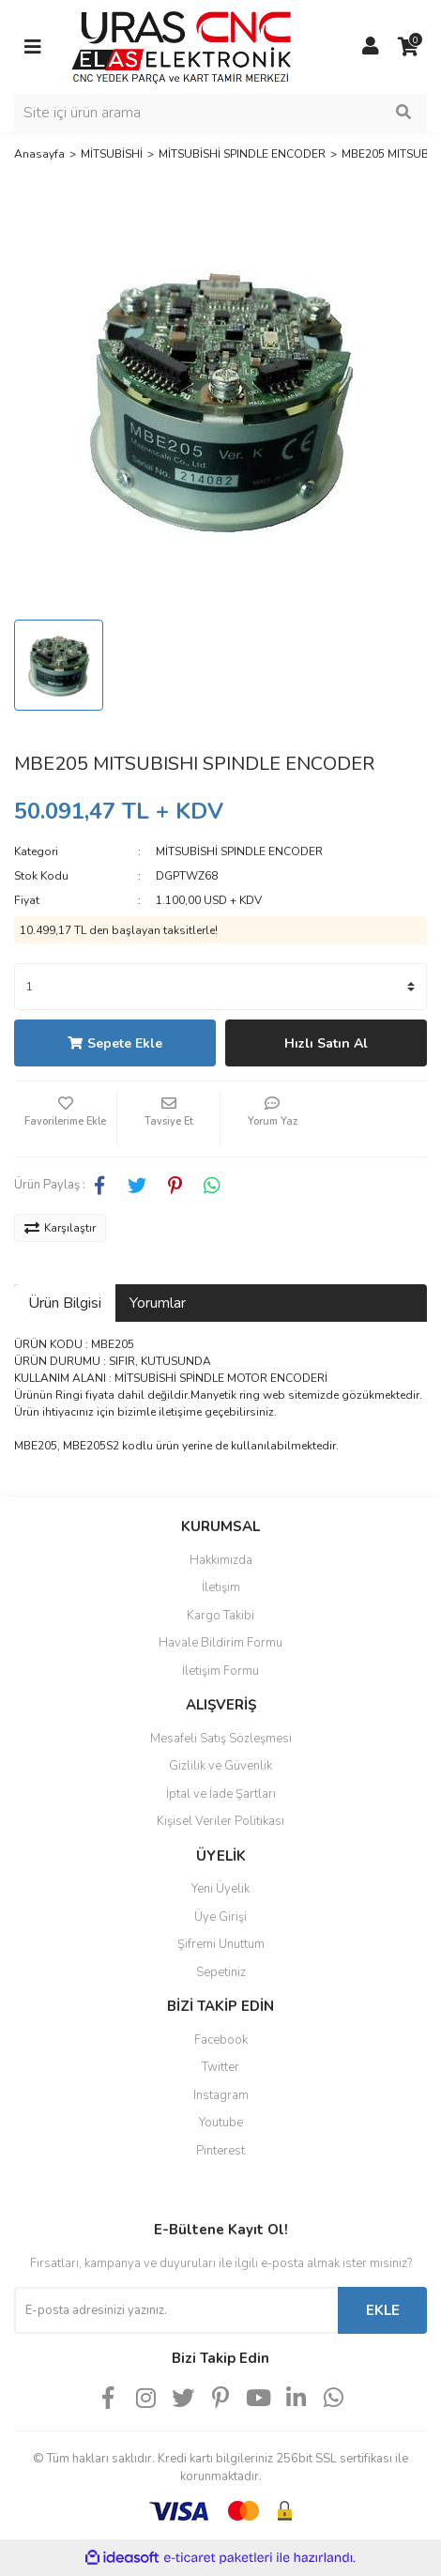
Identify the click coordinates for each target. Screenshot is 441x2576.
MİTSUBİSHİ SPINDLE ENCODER (239, 851)
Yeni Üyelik (220, 1888)
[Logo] (181, 46)
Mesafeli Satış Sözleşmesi (221, 1738)
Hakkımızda (221, 1560)
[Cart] (408, 47)
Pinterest (220, 2150)
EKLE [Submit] (383, 2310)
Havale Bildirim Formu (220, 1642)
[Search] (220, 112)
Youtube (221, 2122)
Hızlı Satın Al (326, 1043)
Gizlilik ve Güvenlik (220, 1765)
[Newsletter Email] (176, 2310)
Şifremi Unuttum (221, 1944)
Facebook (221, 2040)
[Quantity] (220, 986)
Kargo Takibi (220, 1615)
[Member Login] (370, 47)
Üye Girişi (220, 1917)
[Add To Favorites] (65, 1119)
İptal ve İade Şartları (221, 1794)
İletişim (221, 1587)
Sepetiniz (221, 1972)
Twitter (220, 2067)
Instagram (221, 2095)
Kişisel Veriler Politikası (220, 1821)
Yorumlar (157, 1303)
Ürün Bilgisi (64, 1303)
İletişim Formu (220, 1671)
